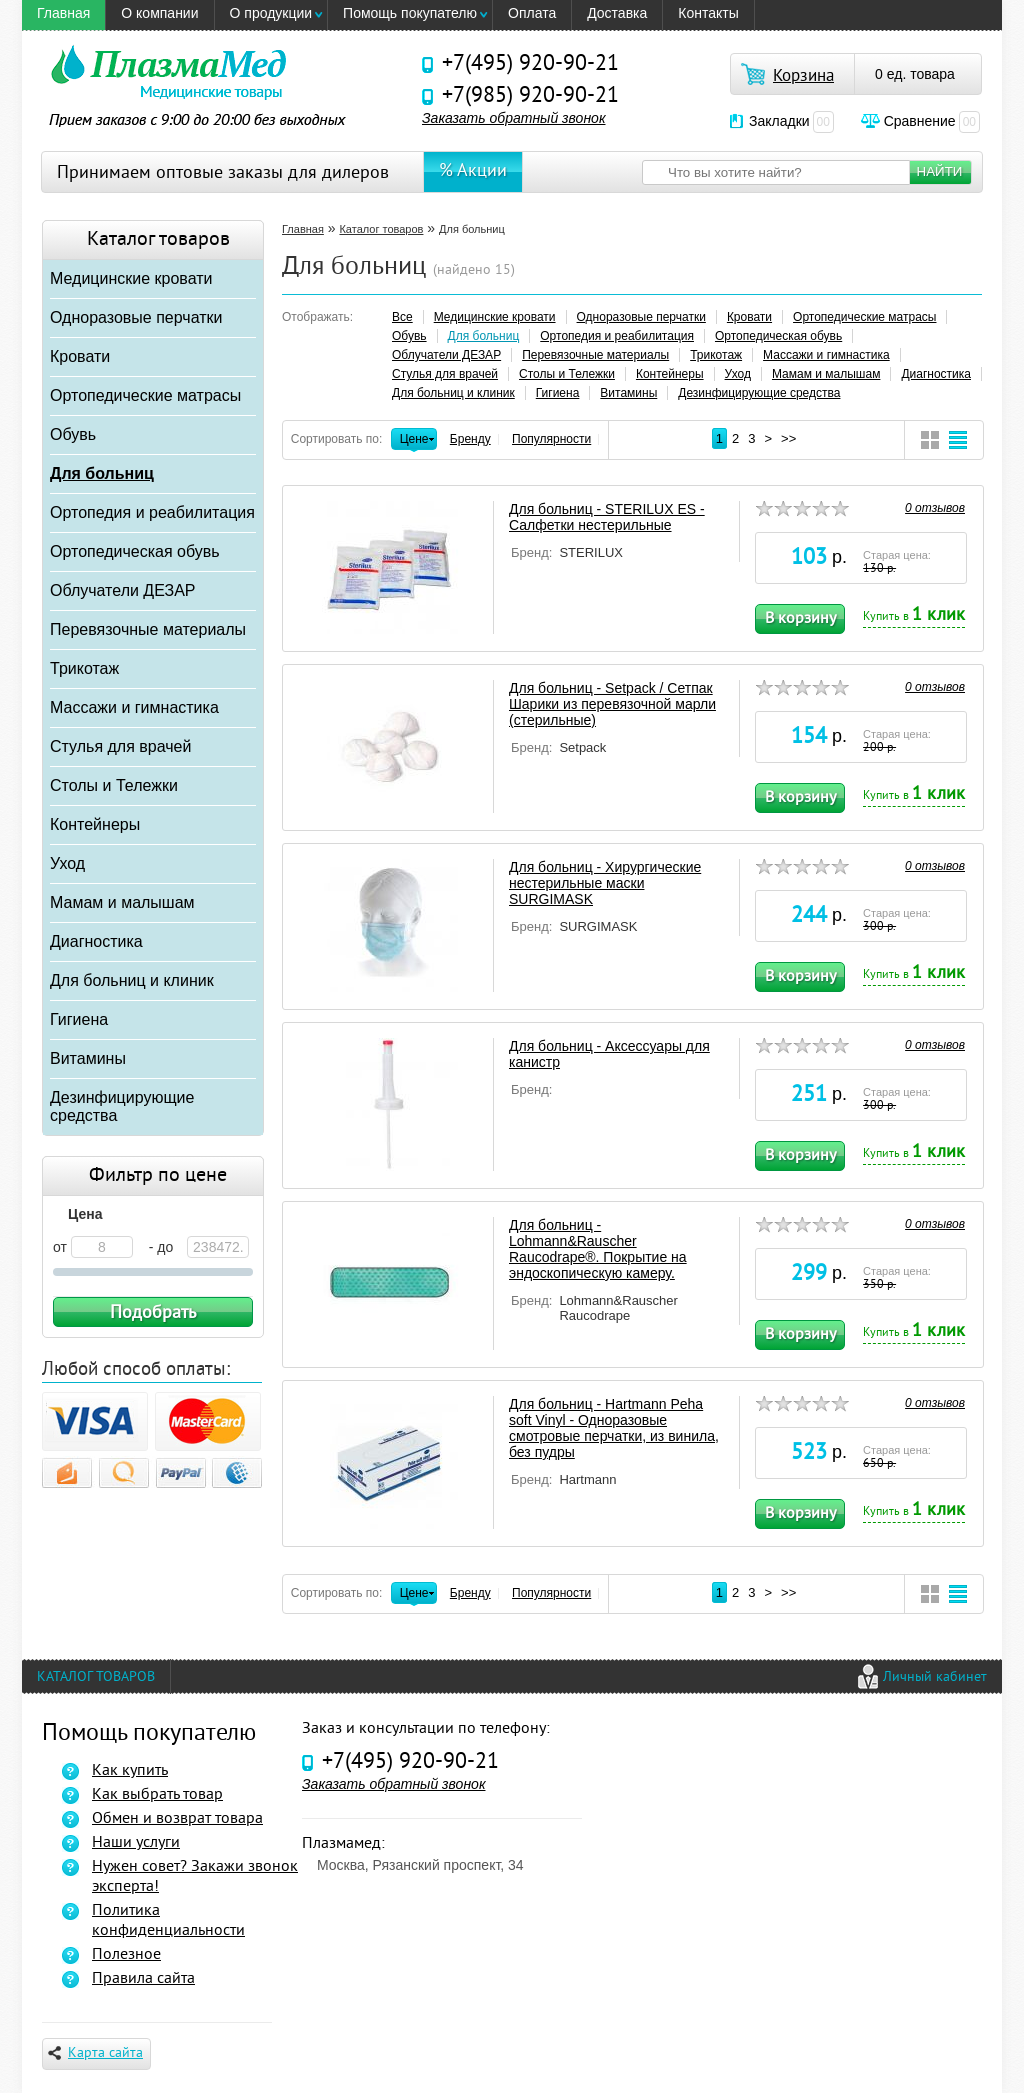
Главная (63, 13)
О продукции (271, 13)
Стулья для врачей (120, 746)
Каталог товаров (381, 229)
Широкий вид (958, 440)
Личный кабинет (935, 1677)
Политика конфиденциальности (168, 1921)
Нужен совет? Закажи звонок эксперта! (195, 1877)
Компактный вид (930, 440)
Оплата (532, 13)
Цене (414, 441)
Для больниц (102, 473)
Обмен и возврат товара (177, 1819)
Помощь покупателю (410, 13)
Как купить (130, 1771)
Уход (67, 863)
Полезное (126, 1955)
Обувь (73, 434)
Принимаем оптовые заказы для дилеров (223, 173)
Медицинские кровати (131, 278)
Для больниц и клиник (132, 980)
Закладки (791, 121)
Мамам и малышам (122, 902)
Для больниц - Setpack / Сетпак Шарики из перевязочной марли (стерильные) (612, 704)
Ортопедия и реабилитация (152, 512)
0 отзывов (935, 508)
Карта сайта (95, 2053)
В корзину (800, 619)
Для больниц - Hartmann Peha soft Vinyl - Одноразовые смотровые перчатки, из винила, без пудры (614, 1428)
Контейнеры (95, 824)
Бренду (470, 439)
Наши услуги (136, 1843)
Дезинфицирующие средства (122, 1106)
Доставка (617, 13)
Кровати (80, 356)
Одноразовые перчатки (136, 317)
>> (788, 438)
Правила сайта (143, 1979)
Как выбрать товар (157, 1795)
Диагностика (96, 941)
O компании (159, 13)
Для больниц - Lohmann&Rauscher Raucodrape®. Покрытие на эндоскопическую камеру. (598, 1249)
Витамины (88, 1058)
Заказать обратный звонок (514, 118)
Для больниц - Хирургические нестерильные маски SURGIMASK (605, 883)
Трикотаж (84, 668)
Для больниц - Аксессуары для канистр (609, 1054)
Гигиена (79, 1019)
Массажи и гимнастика (134, 707)
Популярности (551, 439)
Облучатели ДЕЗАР (123, 590)
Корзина (803, 77)
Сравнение (932, 121)
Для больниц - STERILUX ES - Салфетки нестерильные (607, 517)
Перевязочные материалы (148, 629)
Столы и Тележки (114, 785)
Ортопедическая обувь (135, 551)
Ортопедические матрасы (145, 395)
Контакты (708, 13)
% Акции (473, 171)
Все (402, 317)
